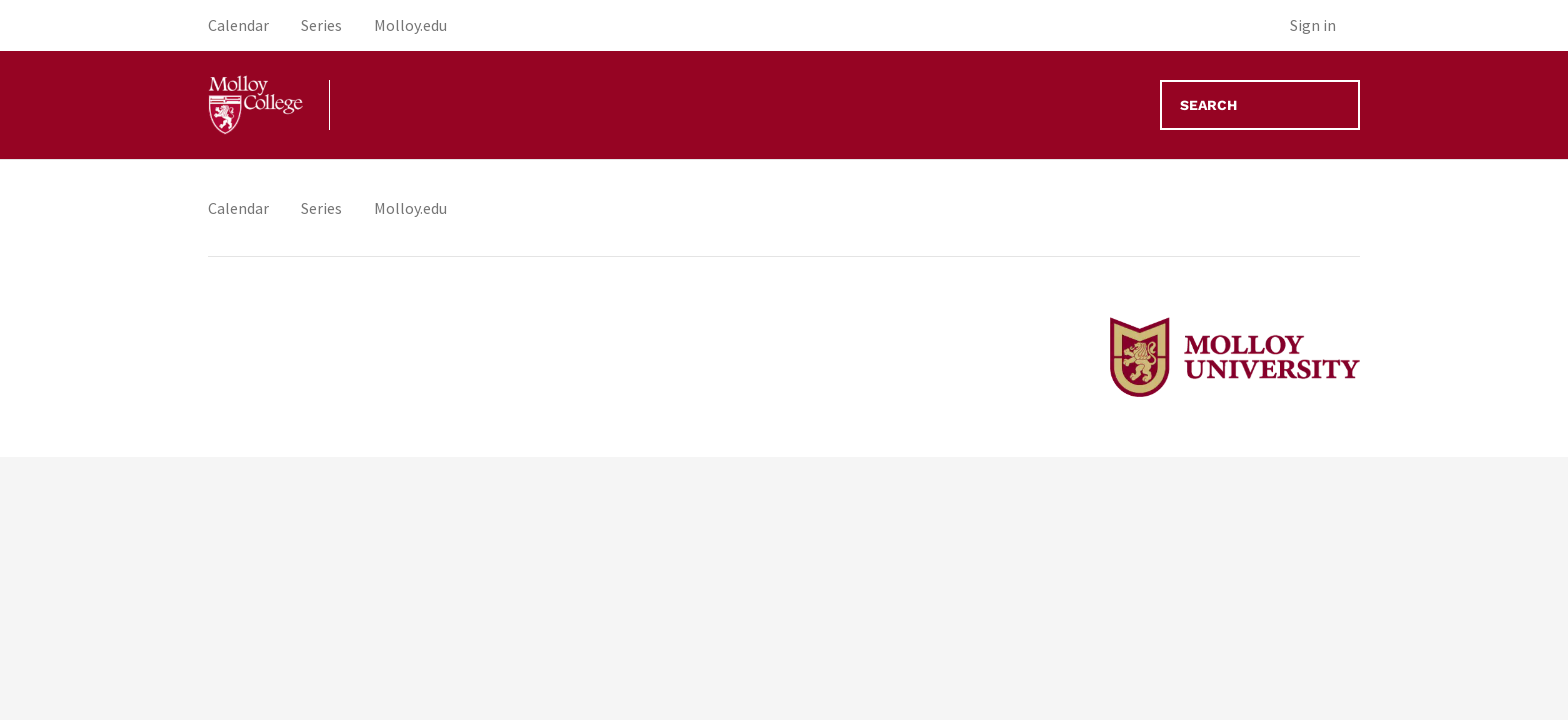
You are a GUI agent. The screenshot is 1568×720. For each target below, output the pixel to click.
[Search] (1260, 105)
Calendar (238, 208)
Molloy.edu (410, 208)
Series (321, 208)
